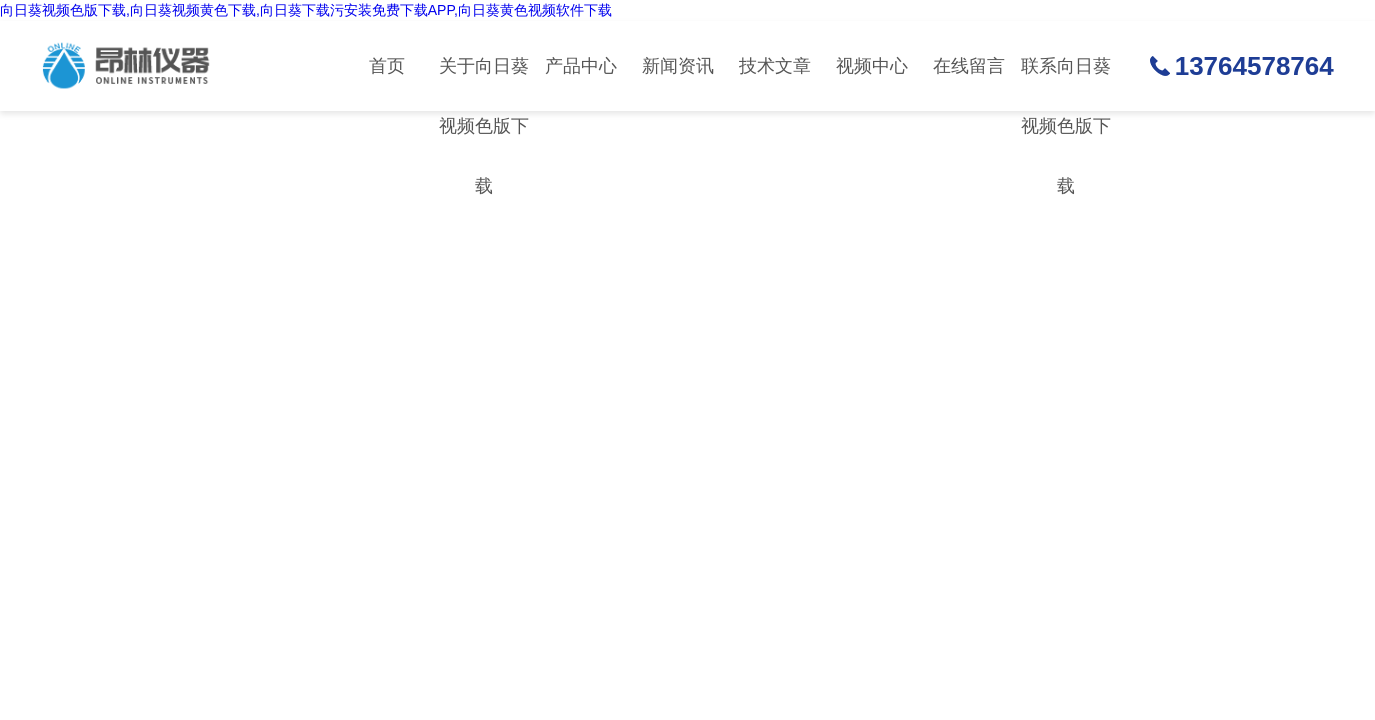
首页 (387, 66)
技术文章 (775, 66)
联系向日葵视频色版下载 (1066, 83)
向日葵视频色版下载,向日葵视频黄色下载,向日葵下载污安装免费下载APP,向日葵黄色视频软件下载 (306, 10)
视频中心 (872, 66)
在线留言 (969, 66)
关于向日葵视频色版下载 (484, 83)
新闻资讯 (678, 66)
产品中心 (581, 66)
